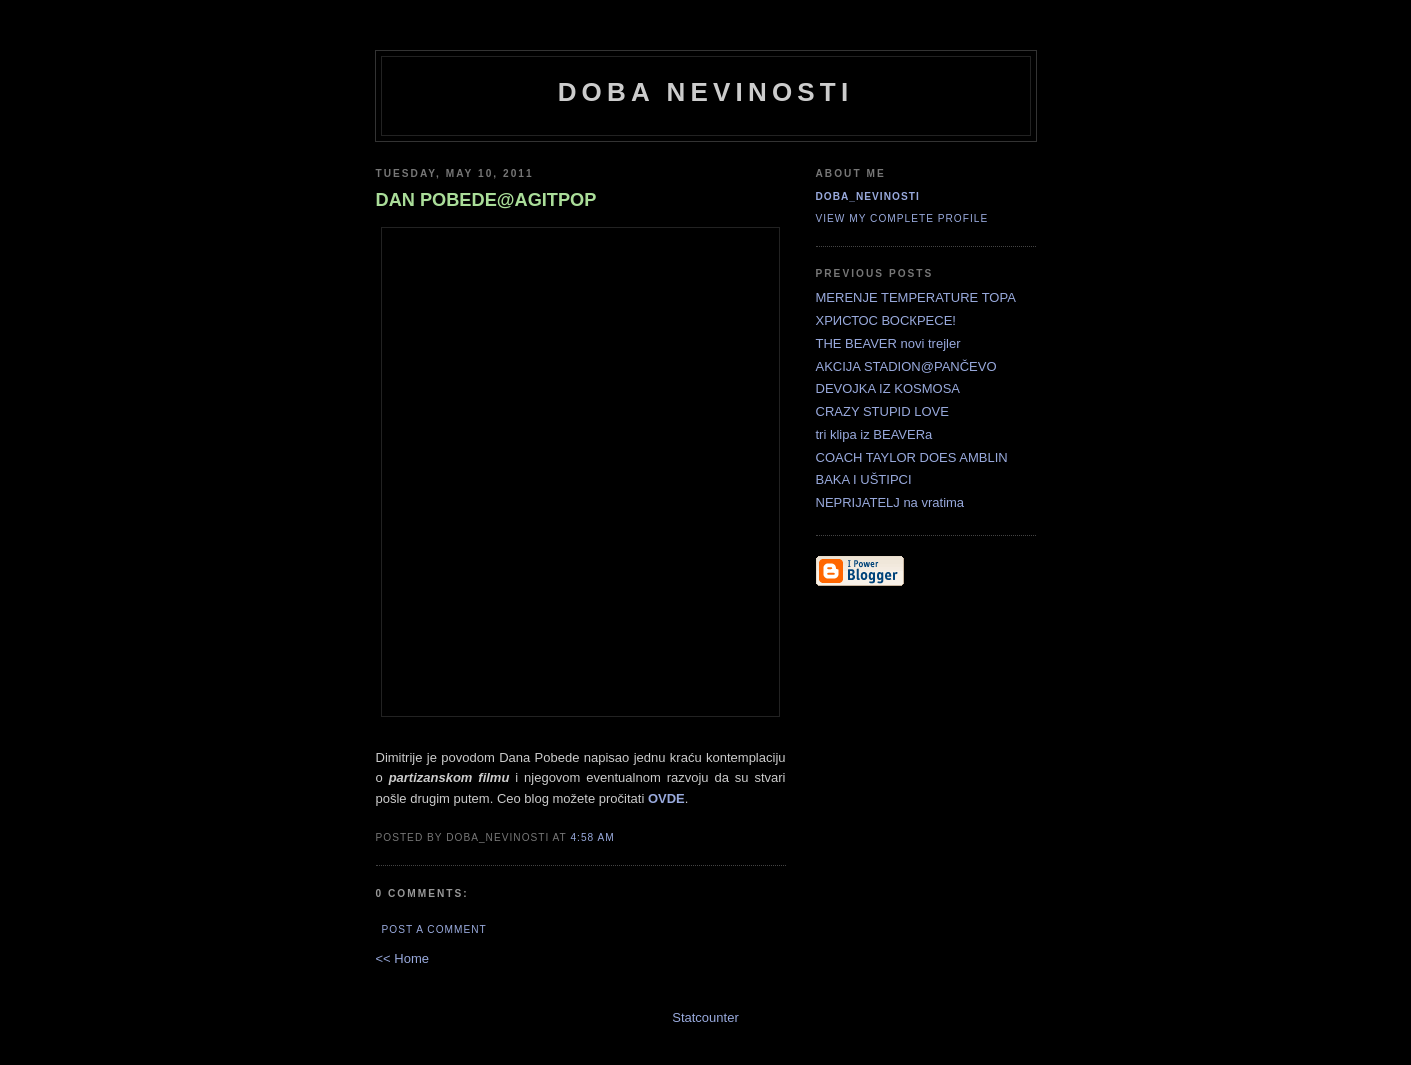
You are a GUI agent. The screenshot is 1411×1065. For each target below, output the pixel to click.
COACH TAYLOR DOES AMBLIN (912, 457)
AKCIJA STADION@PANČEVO (906, 366)
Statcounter (705, 1017)
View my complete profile (902, 218)
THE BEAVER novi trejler (888, 343)
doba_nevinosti (868, 196)
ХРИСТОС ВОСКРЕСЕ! (886, 320)
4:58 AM (592, 837)
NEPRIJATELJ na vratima (890, 502)
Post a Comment (434, 929)
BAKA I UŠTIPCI (864, 479)
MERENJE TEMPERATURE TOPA (916, 297)
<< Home (402, 958)
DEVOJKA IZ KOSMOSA (888, 388)
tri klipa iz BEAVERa (874, 434)
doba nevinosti (706, 92)
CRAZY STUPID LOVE (882, 411)
